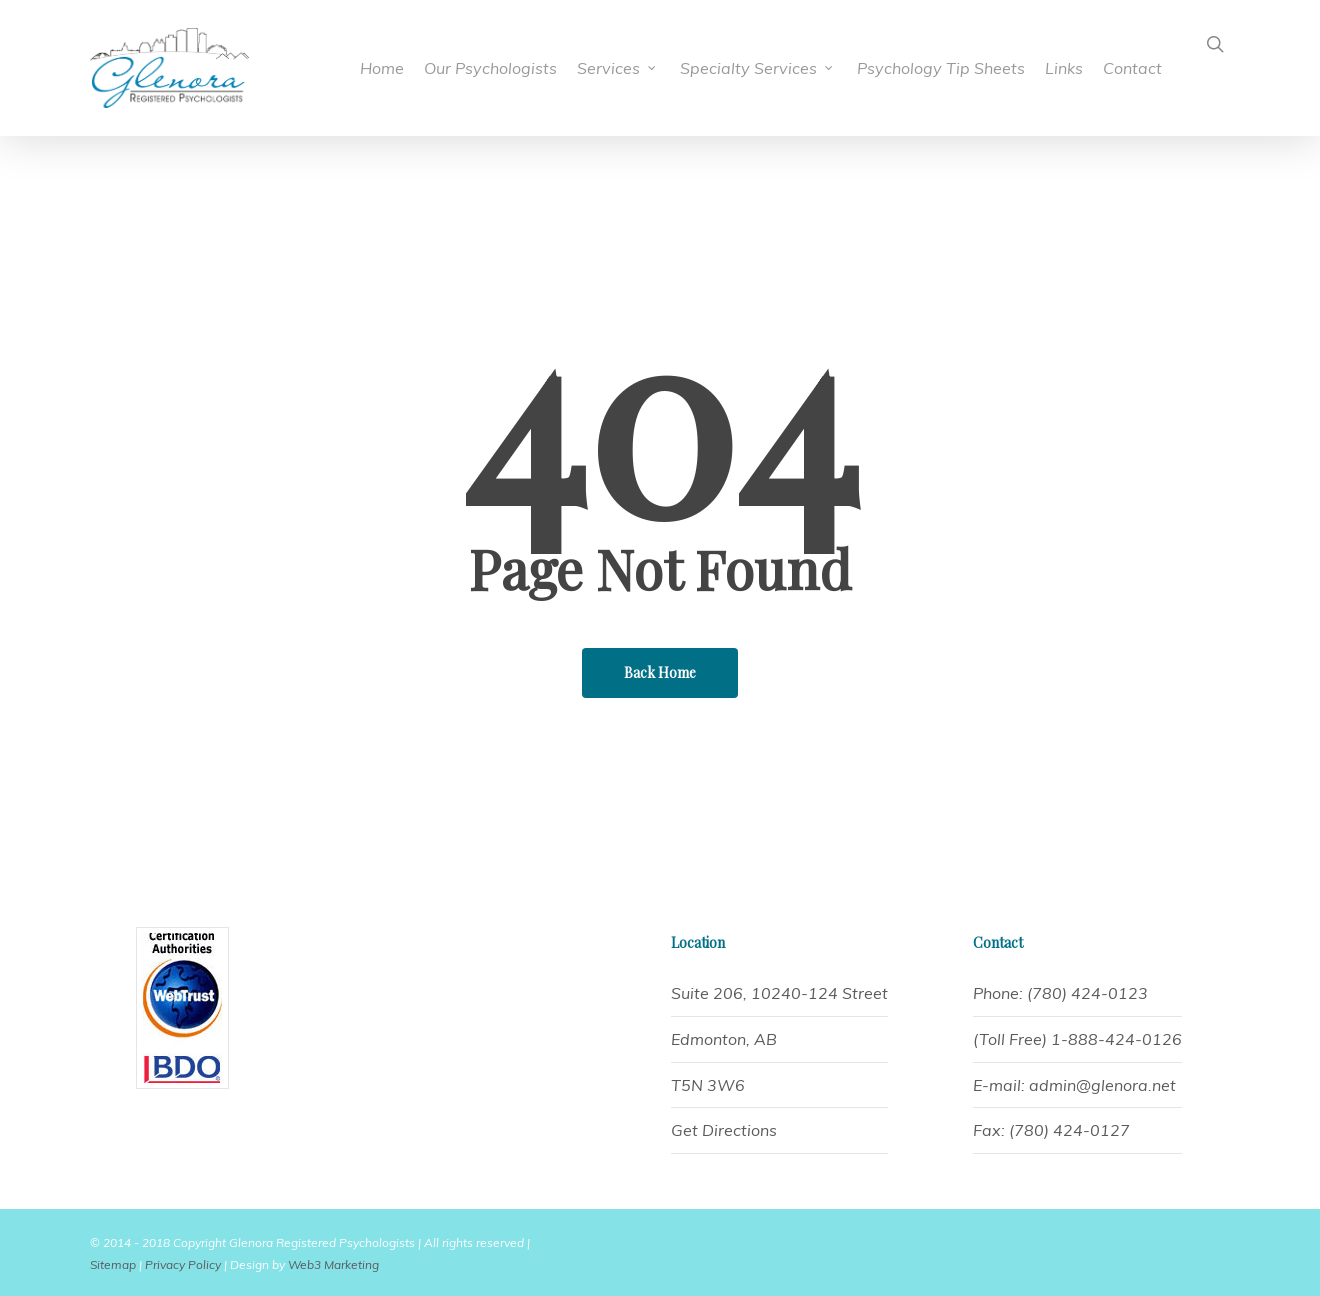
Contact (1132, 68)
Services (617, 68)
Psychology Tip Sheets (941, 68)
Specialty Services (757, 68)
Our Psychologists (490, 68)
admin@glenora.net (1102, 1085)
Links (1064, 68)
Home (382, 68)
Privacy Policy (183, 1264)
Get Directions (724, 1130)
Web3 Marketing (333, 1264)
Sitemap (113, 1264)
